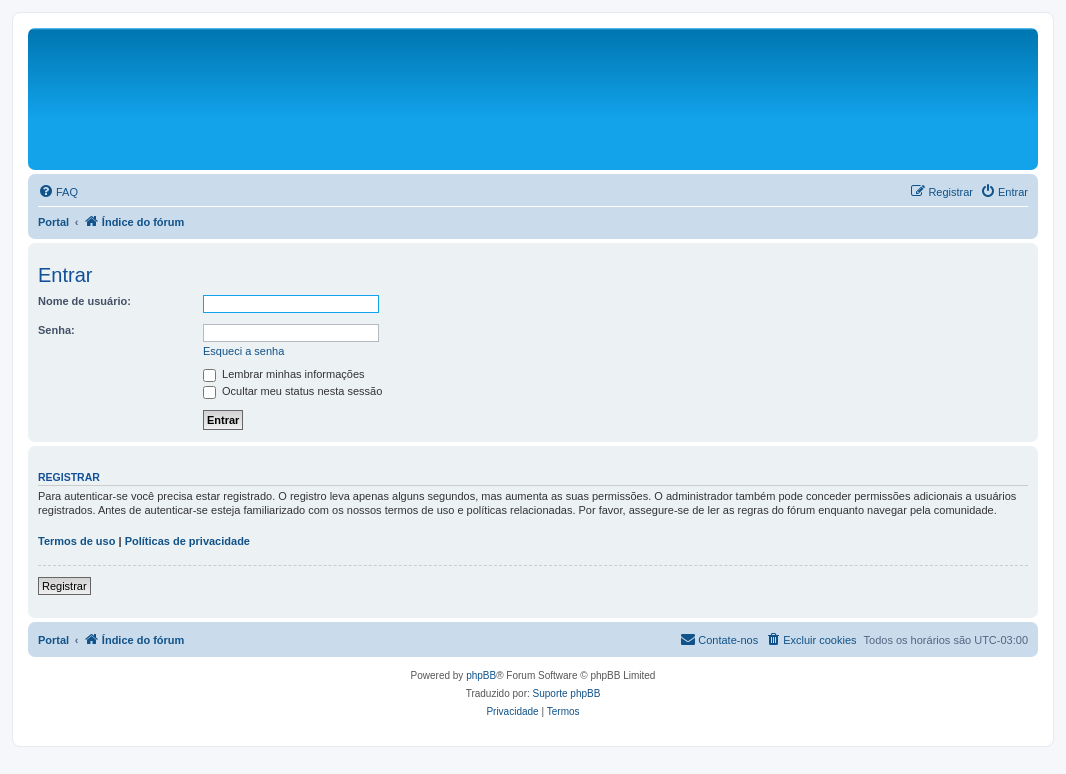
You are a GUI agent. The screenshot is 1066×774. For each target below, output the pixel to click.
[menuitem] (58, 192)
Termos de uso (76, 541)
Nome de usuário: (84, 301)
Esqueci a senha (243, 351)
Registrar (64, 586)
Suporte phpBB (567, 693)
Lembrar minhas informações (284, 374)
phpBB (481, 675)
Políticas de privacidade (187, 541)
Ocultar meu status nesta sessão (292, 391)
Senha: (56, 330)
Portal (53, 222)
